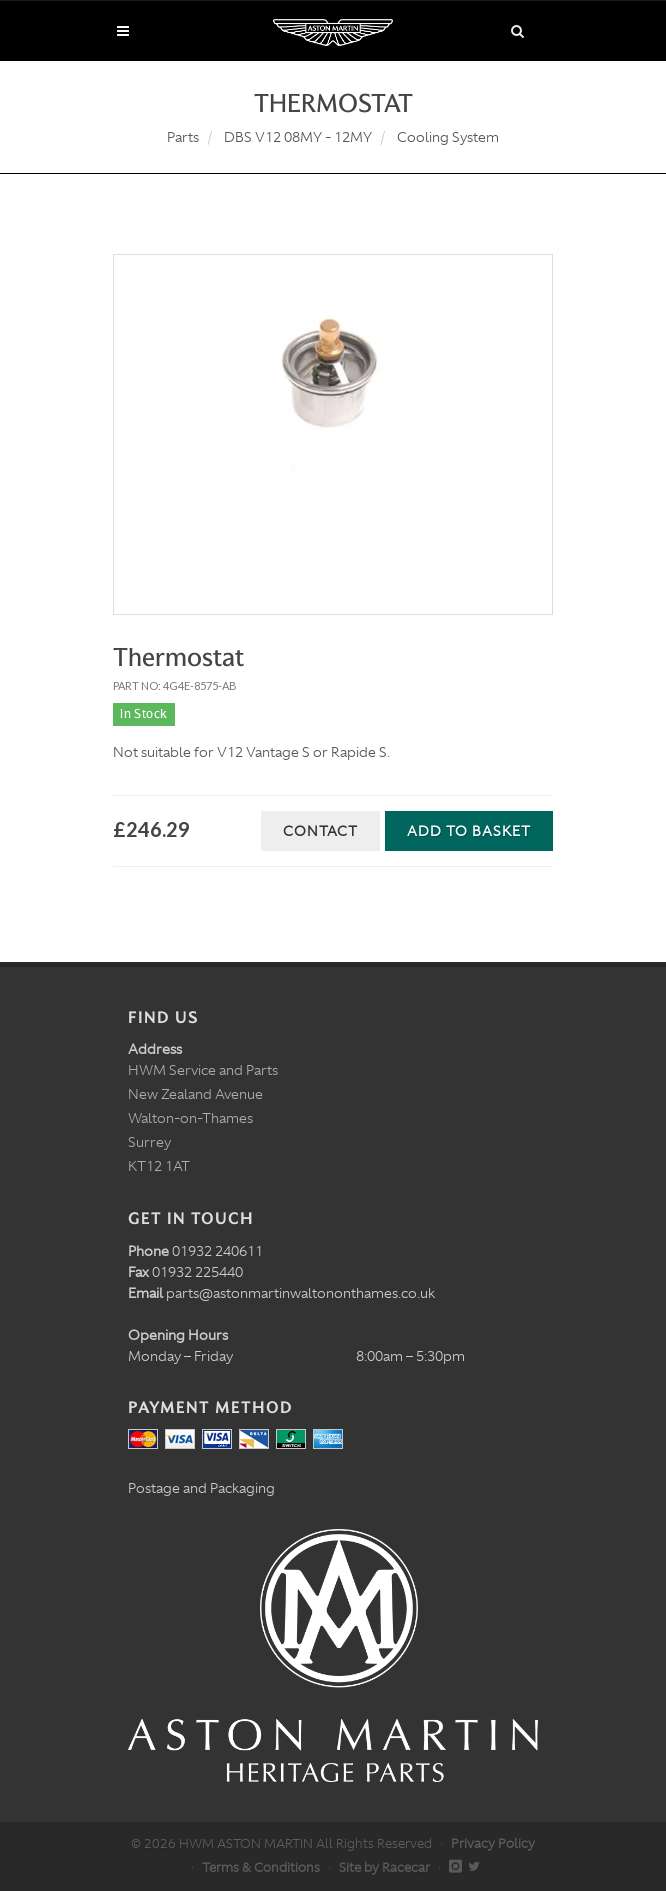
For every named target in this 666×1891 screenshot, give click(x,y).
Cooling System (448, 137)
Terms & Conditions (261, 1867)
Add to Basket (469, 831)
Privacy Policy (493, 1843)
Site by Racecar (384, 1867)
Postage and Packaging (201, 1488)
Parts (183, 137)
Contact (320, 831)
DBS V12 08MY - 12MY (298, 137)
